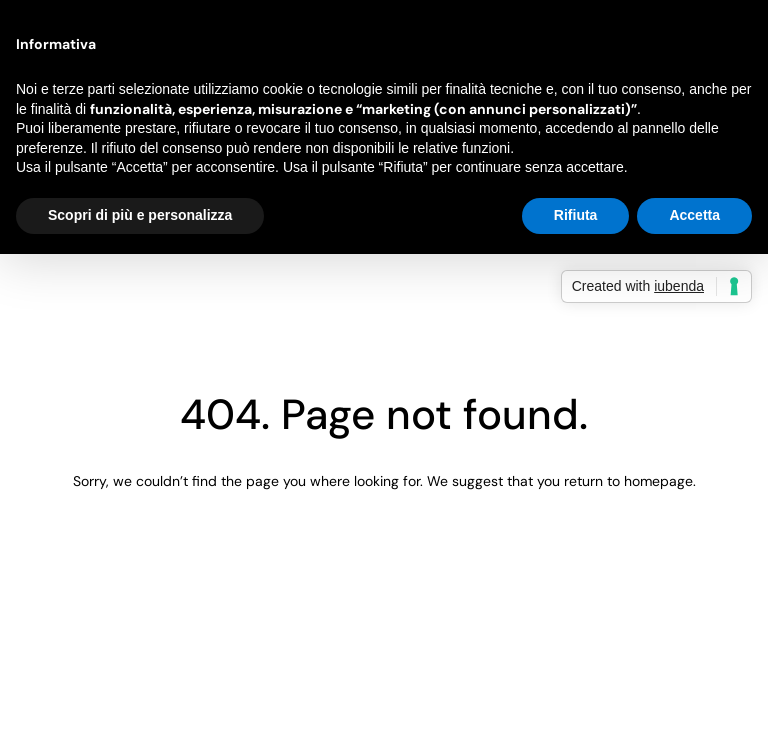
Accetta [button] (694, 215)
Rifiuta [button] (576, 215)
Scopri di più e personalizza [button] (140, 215)
